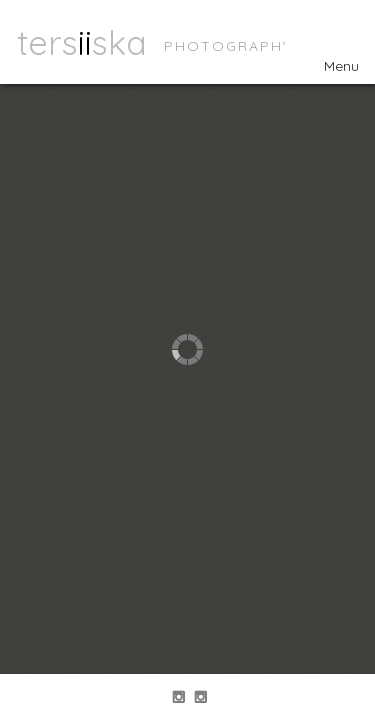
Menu (330, 66)
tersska (82, 42)
